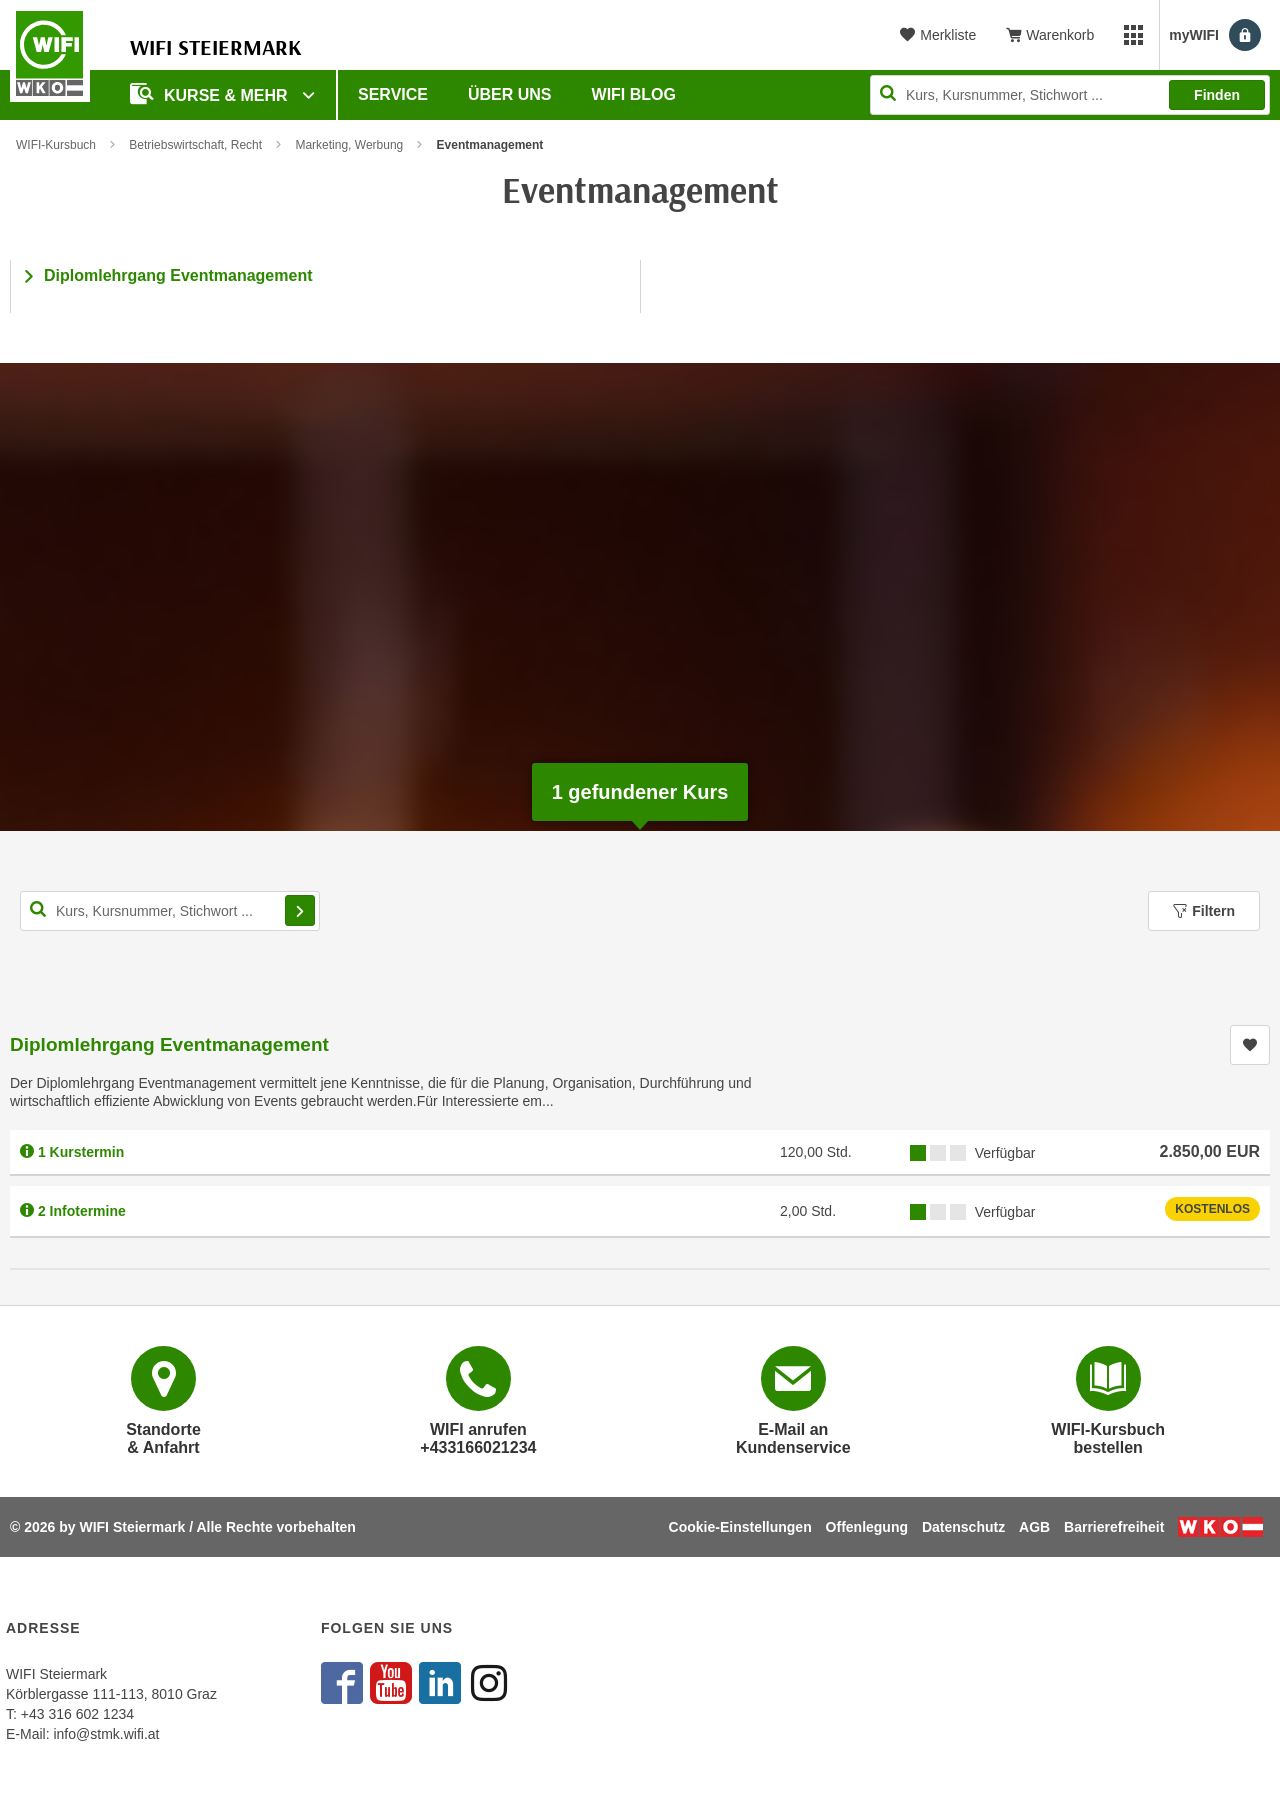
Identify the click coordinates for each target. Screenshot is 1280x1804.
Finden (1217, 95)
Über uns (510, 94)
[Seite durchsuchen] (1070, 95)
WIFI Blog (634, 94)
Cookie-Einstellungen (740, 1527)
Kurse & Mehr (211, 93)
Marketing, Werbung (349, 145)
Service (393, 94)
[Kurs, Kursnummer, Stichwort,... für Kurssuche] (170, 911)
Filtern (1204, 911)
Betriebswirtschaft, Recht (195, 145)
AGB (1034, 1527)
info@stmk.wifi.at (106, 1734)
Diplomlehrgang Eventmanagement (178, 275)
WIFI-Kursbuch (56, 145)
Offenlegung (867, 1527)
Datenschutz (963, 1527)
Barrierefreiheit (1114, 1527)
